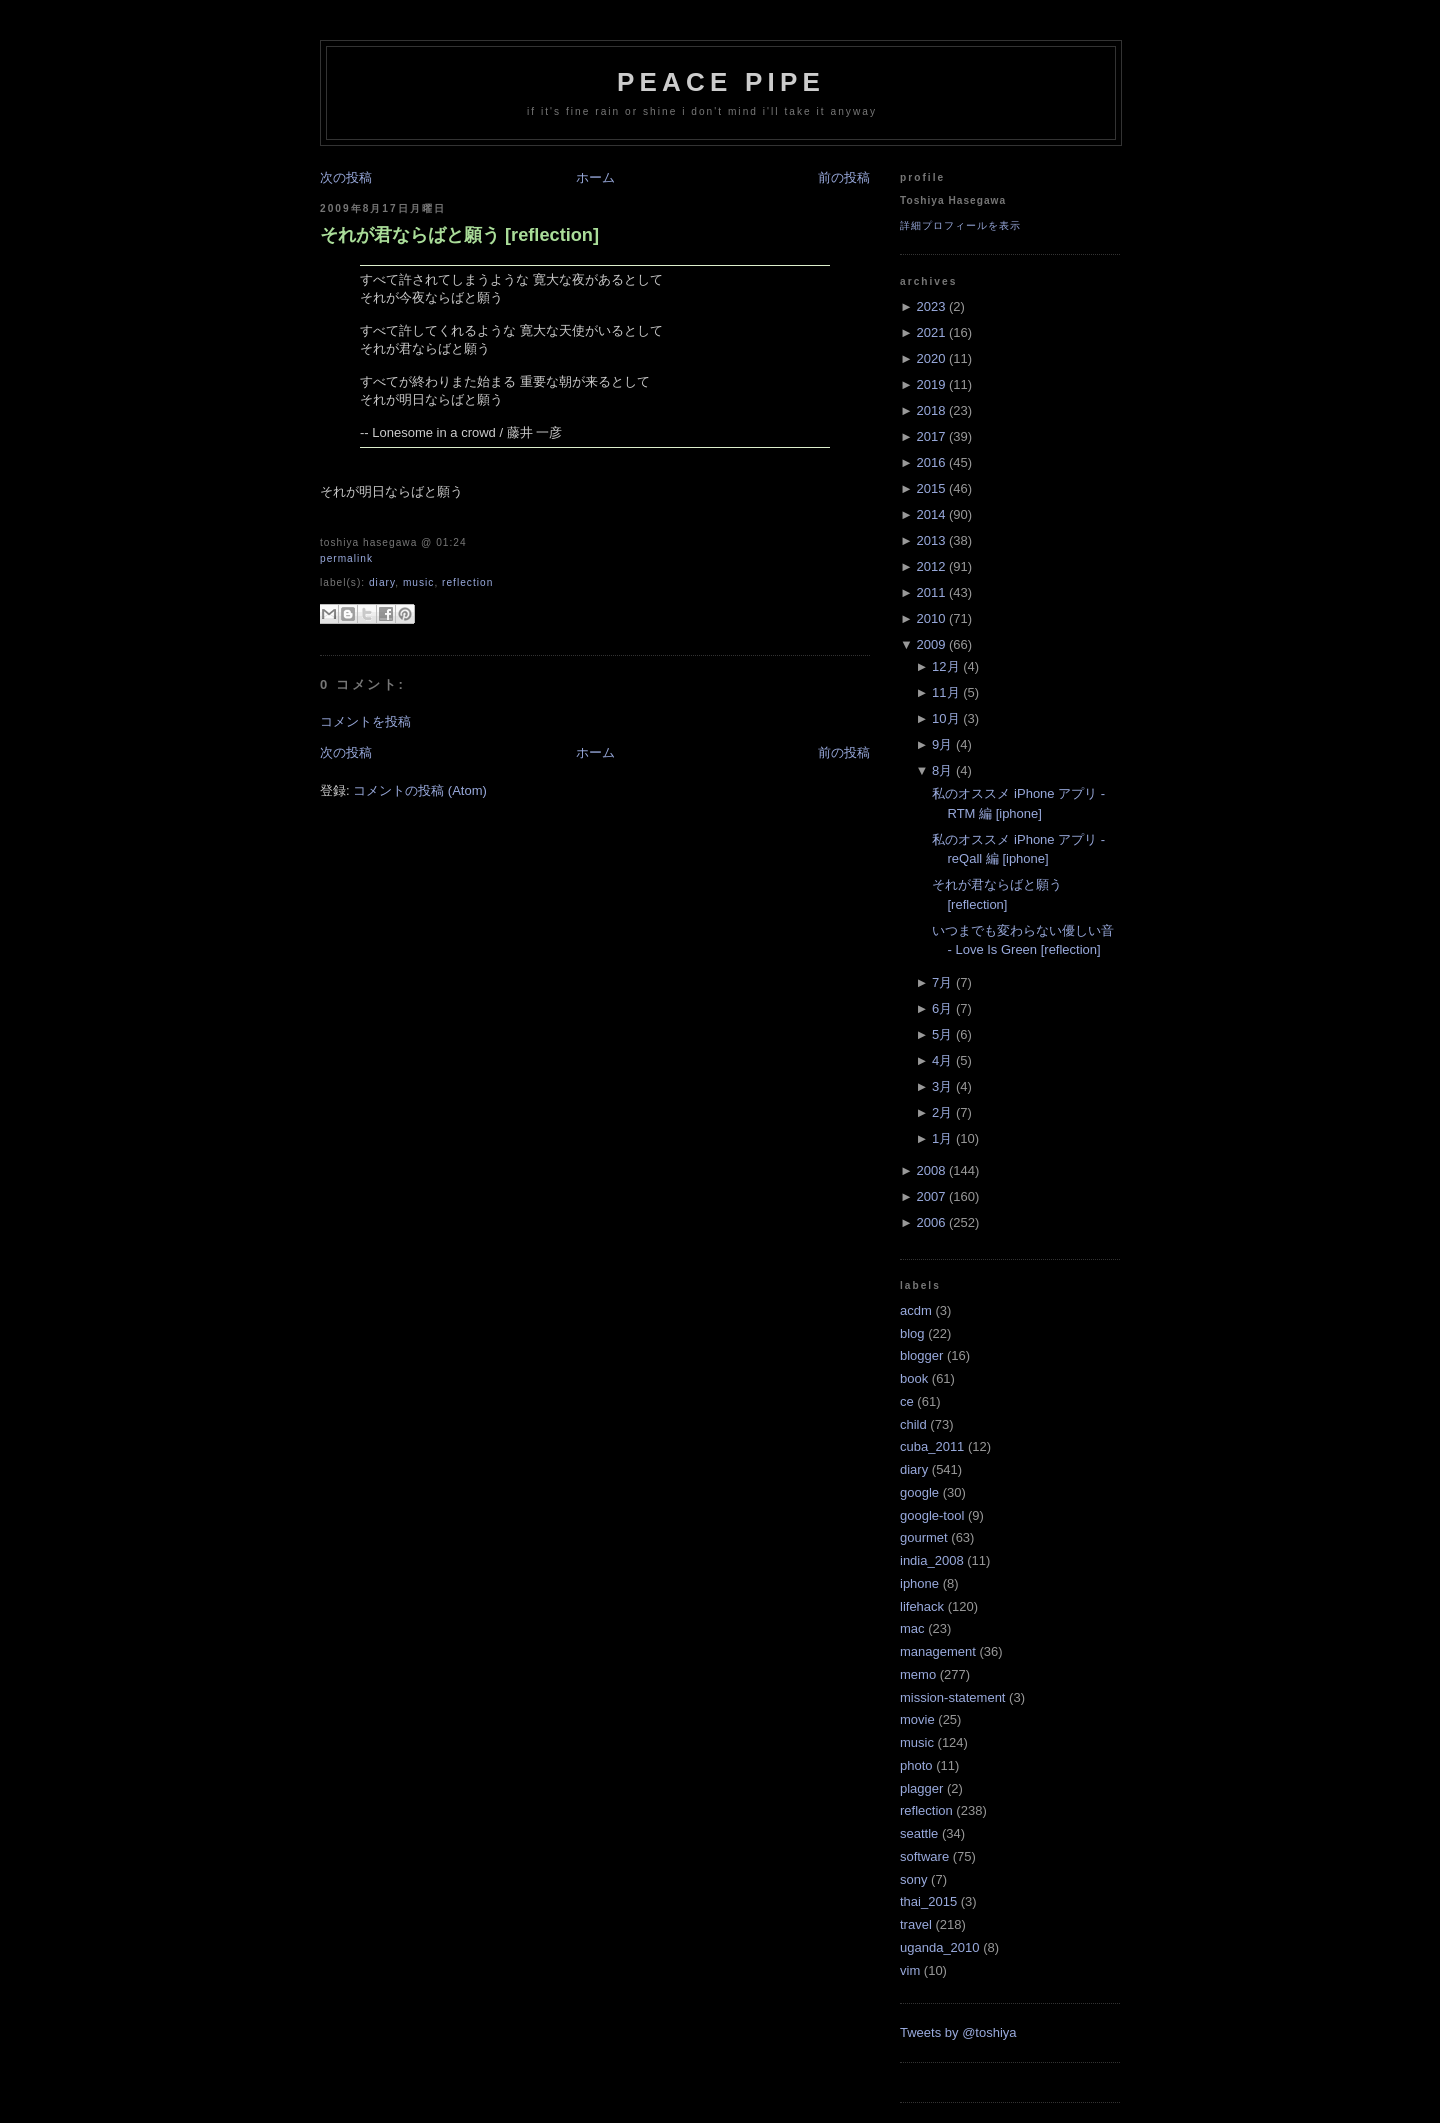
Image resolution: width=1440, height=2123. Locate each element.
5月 (942, 1034)
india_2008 (932, 1560)
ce (907, 1401)
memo (918, 1674)
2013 (930, 540)
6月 (942, 1008)
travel (916, 1924)
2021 (930, 332)
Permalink (346, 558)
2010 (930, 618)
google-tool (932, 1515)
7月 (942, 982)
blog (912, 1333)
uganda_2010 (940, 1947)
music (419, 582)
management (938, 1651)
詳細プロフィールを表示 (960, 225)
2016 (930, 462)
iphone (919, 1583)
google (919, 1492)
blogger (921, 1355)
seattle (919, 1833)
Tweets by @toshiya (958, 2032)
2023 (930, 306)
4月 (942, 1060)
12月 (945, 666)
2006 (930, 1222)
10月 (945, 718)
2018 (930, 410)
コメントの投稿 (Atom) (420, 790)
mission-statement (952, 1697)
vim (910, 1970)
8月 (942, 770)
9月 (942, 744)
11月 (945, 692)
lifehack (922, 1606)
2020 (930, 358)
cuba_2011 (932, 1446)
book (914, 1378)
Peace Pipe (721, 82)
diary (382, 582)
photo (916, 1765)
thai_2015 (928, 1901)
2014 (930, 514)
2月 (942, 1112)
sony (913, 1879)
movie (917, 1719)
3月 (942, 1086)
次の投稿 (346, 177)
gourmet (924, 1537)
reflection (467, 582)
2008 (930, 1170)
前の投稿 (844, 177)
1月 (942, 1138)
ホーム (595, 177)
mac (912, 1628)
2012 (930, 566)
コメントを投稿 (365, 721)
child (913, 1424)
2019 (930, 384)
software (924, 1856)
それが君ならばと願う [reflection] (459, 235)
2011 (930, 592)
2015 (930, 488)
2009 (930, 644)
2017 (930, 436)
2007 (930, 1196)
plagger (921, 1788)
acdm (916, 1310)
